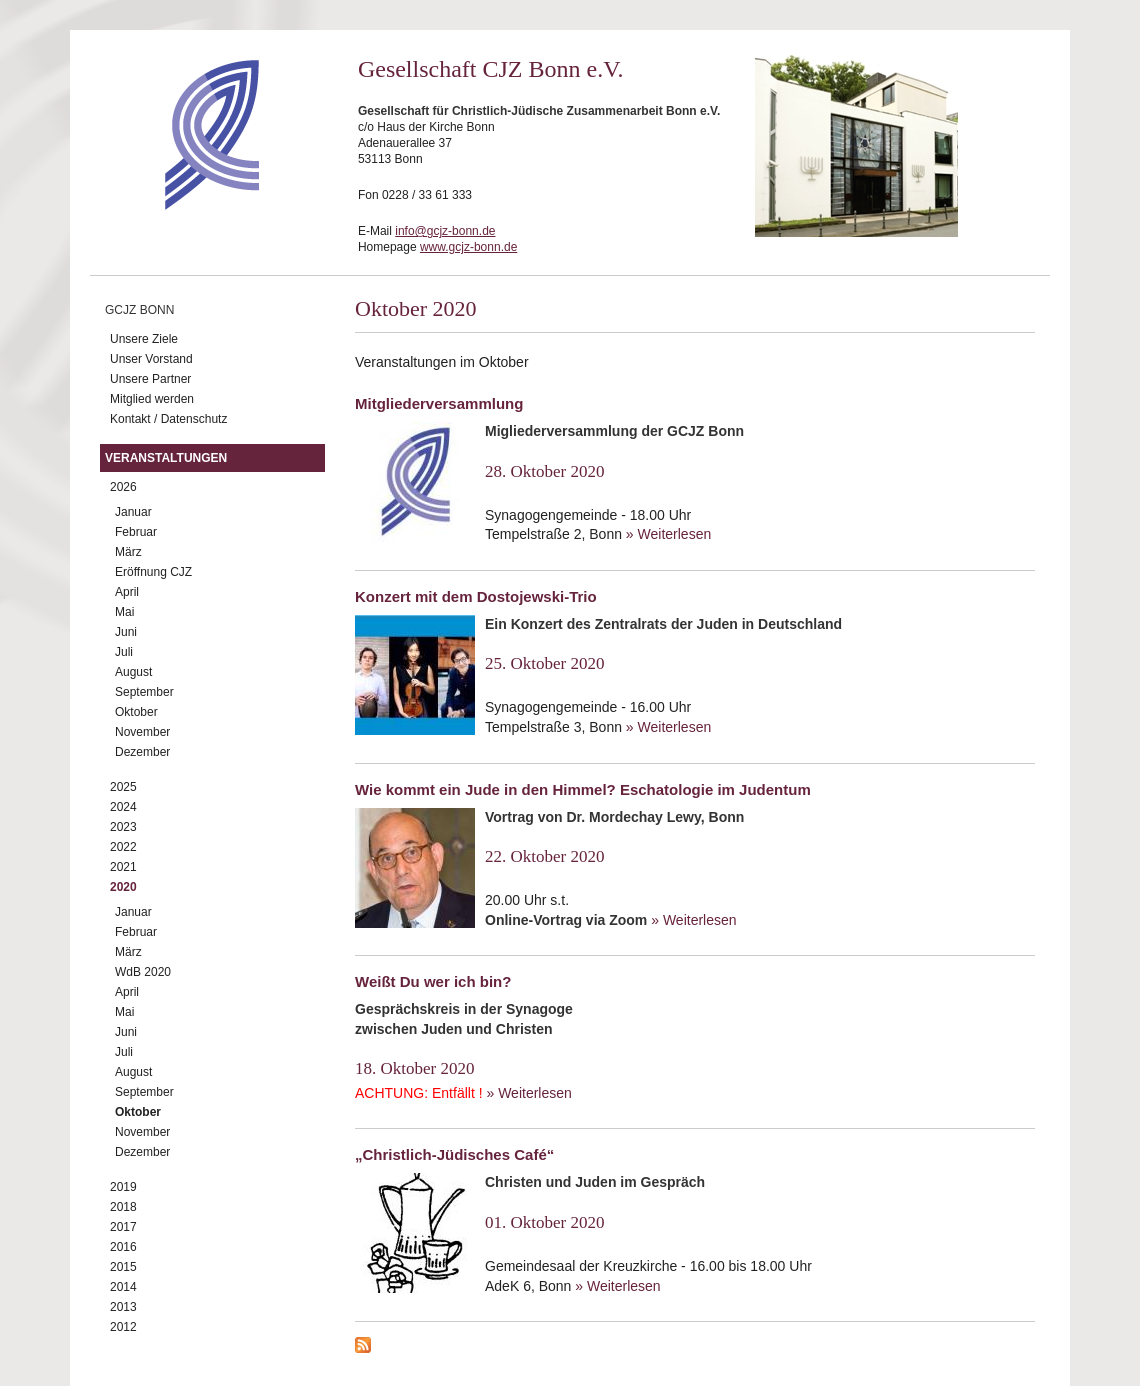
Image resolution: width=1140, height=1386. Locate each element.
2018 (123, 1207)
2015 (123, 1267)
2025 (123, 787)
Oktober (136, 712)
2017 (123, 1227)
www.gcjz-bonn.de (468, 247)
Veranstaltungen (166, 458)
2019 (123, 1187)
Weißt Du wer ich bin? (433, 981)
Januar (133, 512)
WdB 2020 (143, 972)
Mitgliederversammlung (439, 403)
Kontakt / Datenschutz (168, 419)
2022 (123, 847)
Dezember (142, 752)
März (128, 552)
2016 (123, 1247)
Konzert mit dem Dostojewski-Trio (476, 596)
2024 (123, 807)
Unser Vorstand (151, 359)
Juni (126, 632)
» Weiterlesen (668, 534)
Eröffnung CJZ (153, 572)
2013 (123, 1307)
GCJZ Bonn (139, 310)
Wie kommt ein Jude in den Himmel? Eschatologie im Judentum (583, 789)
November (142, 732)
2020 (123, 887)
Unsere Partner (150, 379)
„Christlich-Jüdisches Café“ (454, 1154)
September (144, 692)
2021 (123, 867)
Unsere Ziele (144, 339)
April (127, 592)
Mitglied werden (152, 399)
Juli (124, 652)
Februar (136, 532)
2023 (123, 827)
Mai (124, 612)
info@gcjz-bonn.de (445, 231)
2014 (123, 1287)
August (133, 672)
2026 (123, 487)
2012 (123, 1327)
